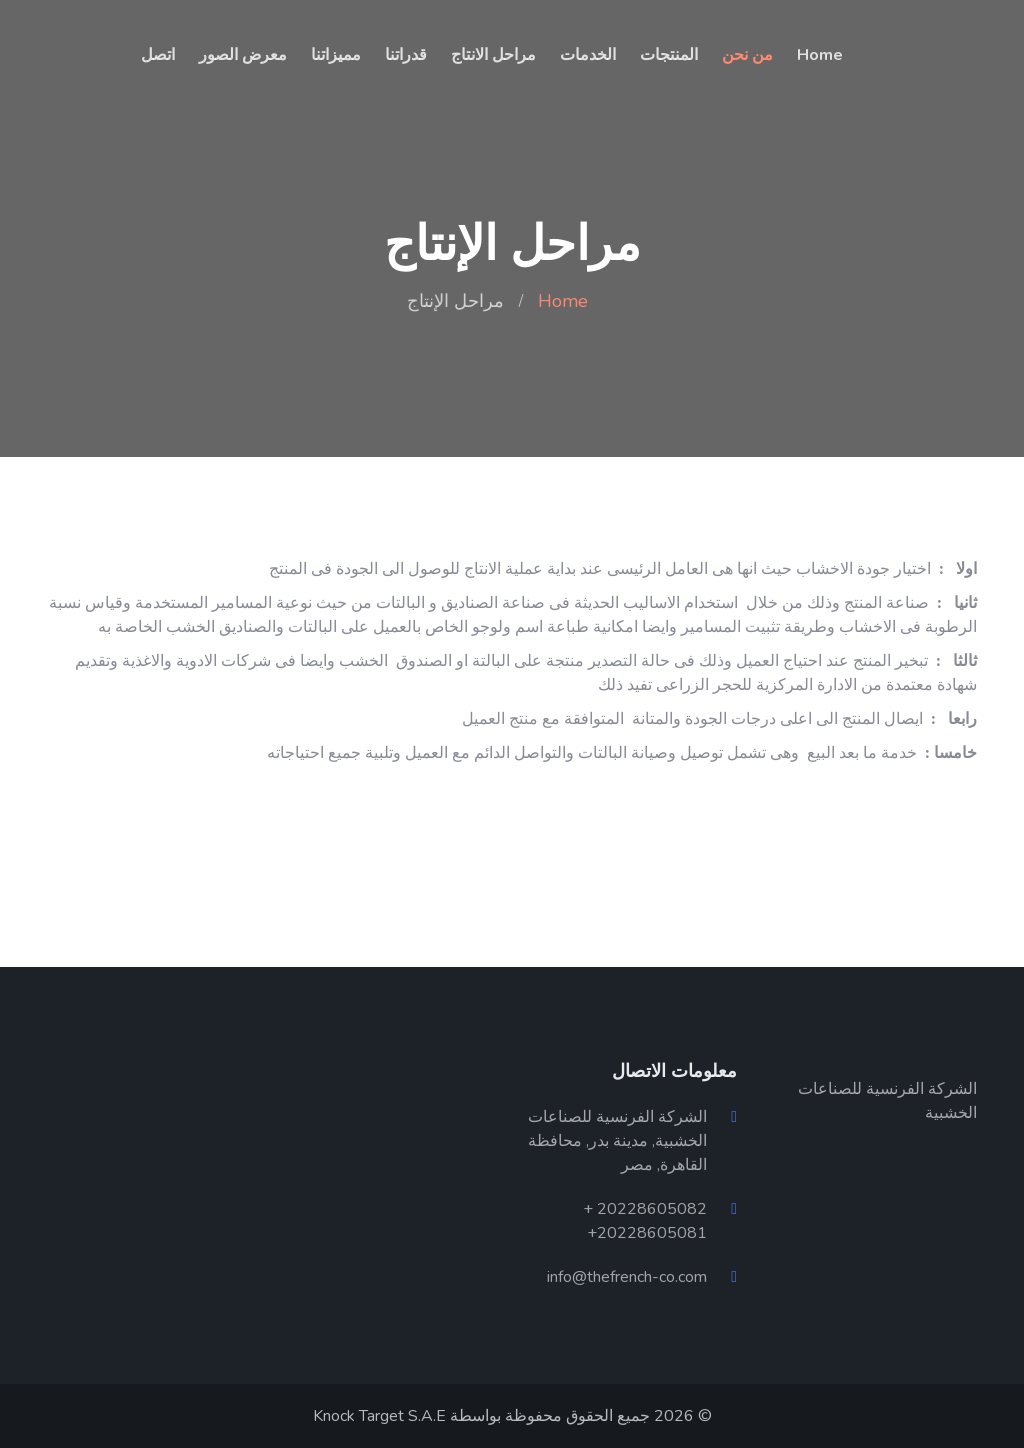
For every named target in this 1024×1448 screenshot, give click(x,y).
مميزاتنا (336, 55)
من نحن (747, 55)
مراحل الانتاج (493, 55)
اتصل (158, 55)
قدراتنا (406, 55)
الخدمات (588, 55)
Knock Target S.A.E (379, 1416)
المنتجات (669, 55)
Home (820, 55)
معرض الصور (243, 55)
